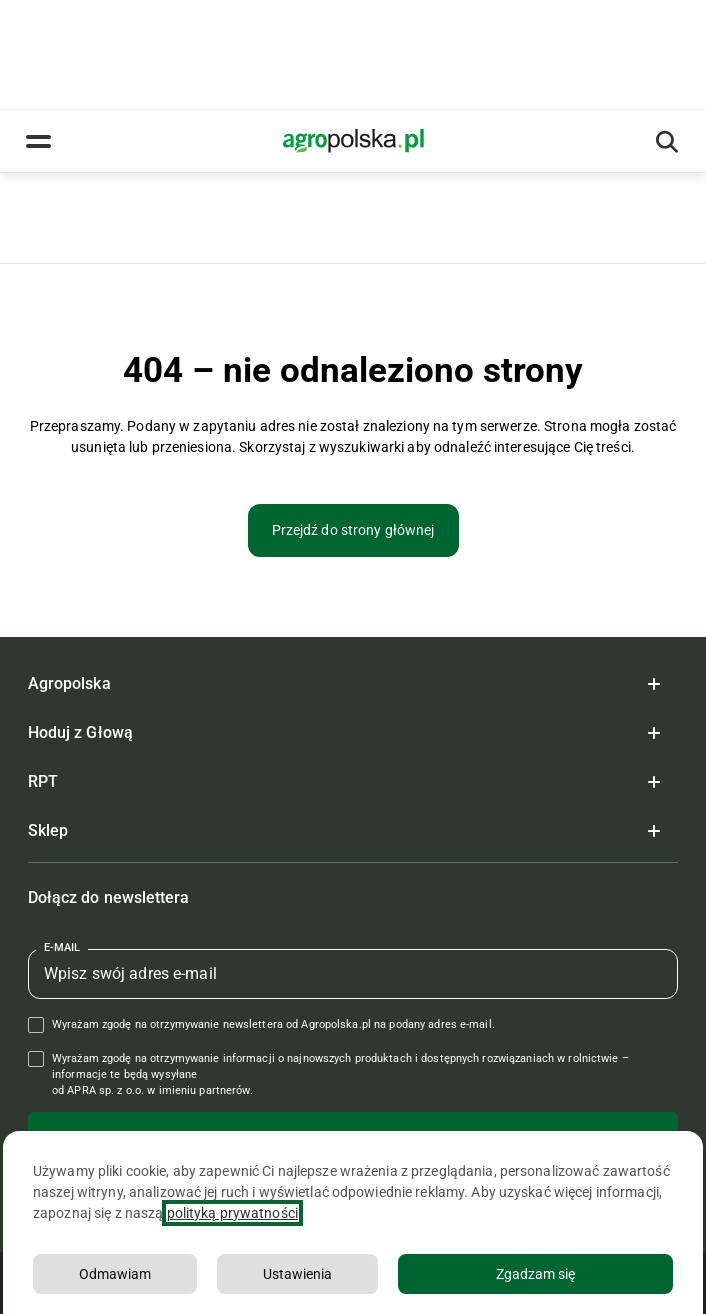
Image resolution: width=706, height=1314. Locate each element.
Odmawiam (115, 1274)
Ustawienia (297, 1274)
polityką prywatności (232, 1213)
